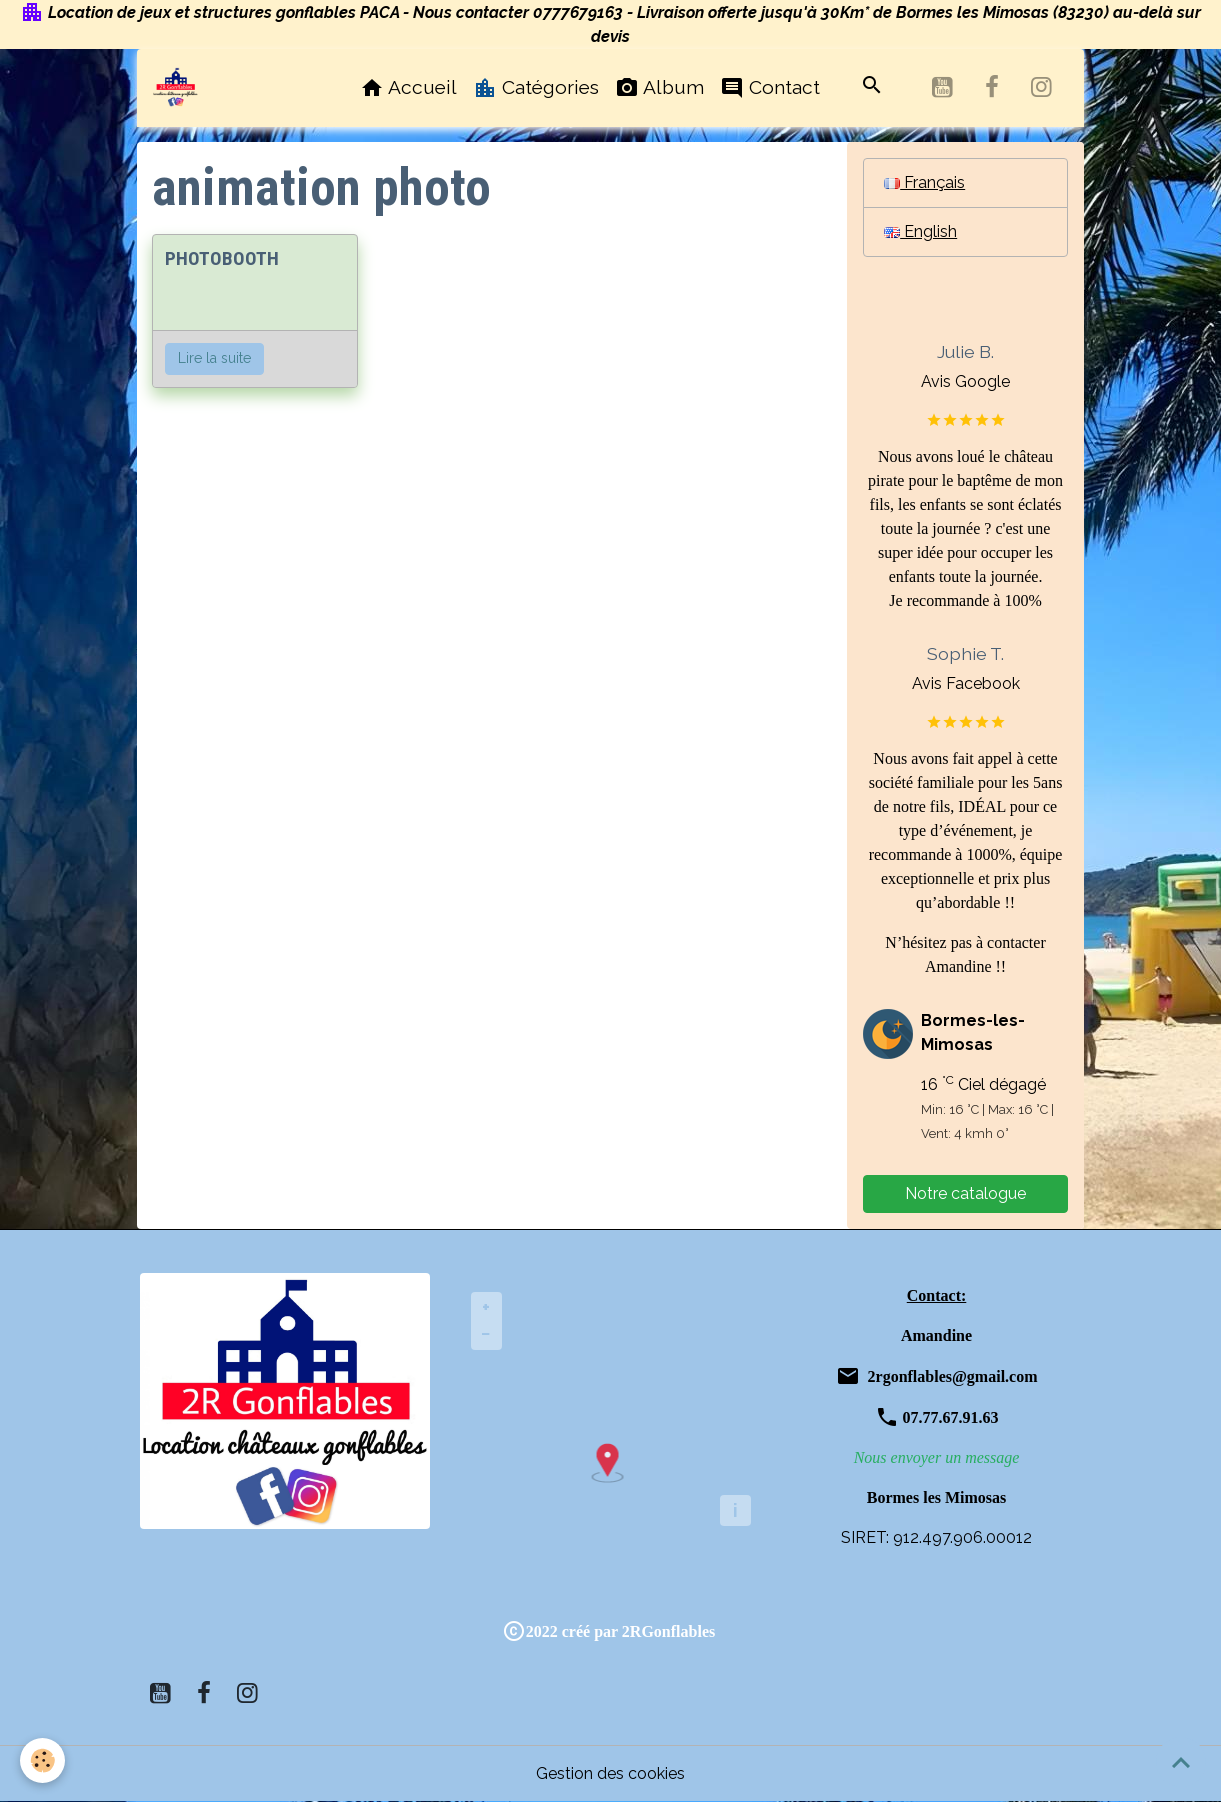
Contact (770, 88)
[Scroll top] (1181, 1762)
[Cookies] (42, 1760)
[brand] (179, 87)
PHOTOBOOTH (222, 258)
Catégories (536, 88)
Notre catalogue (965, 1193)
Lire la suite (214, 358)
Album (659, 88)
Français (924, 182)
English (920, 231)
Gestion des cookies (610, 1773)
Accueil (408, 88)
